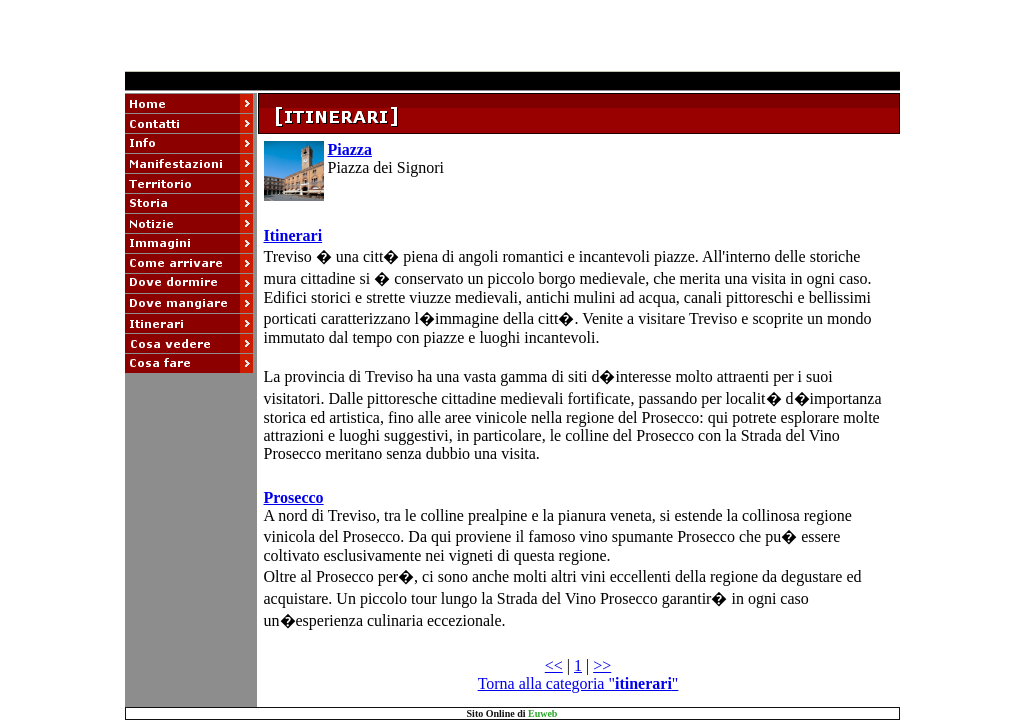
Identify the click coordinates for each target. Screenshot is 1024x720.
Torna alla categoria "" (578, 683)
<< (554, 665)
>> (602, 665)
